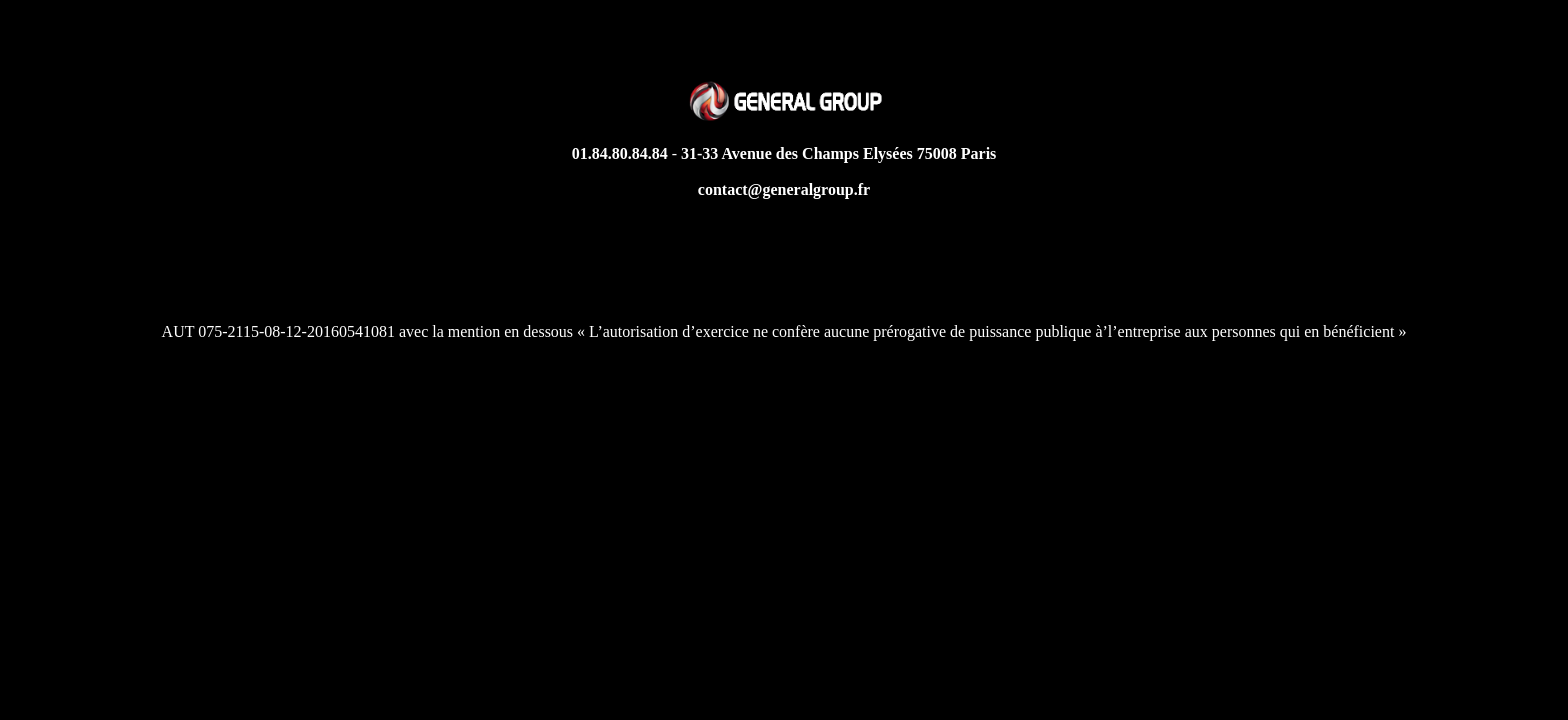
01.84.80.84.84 (620, 153)
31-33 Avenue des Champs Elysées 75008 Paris (838, 153)
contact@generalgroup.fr (784, 189)
